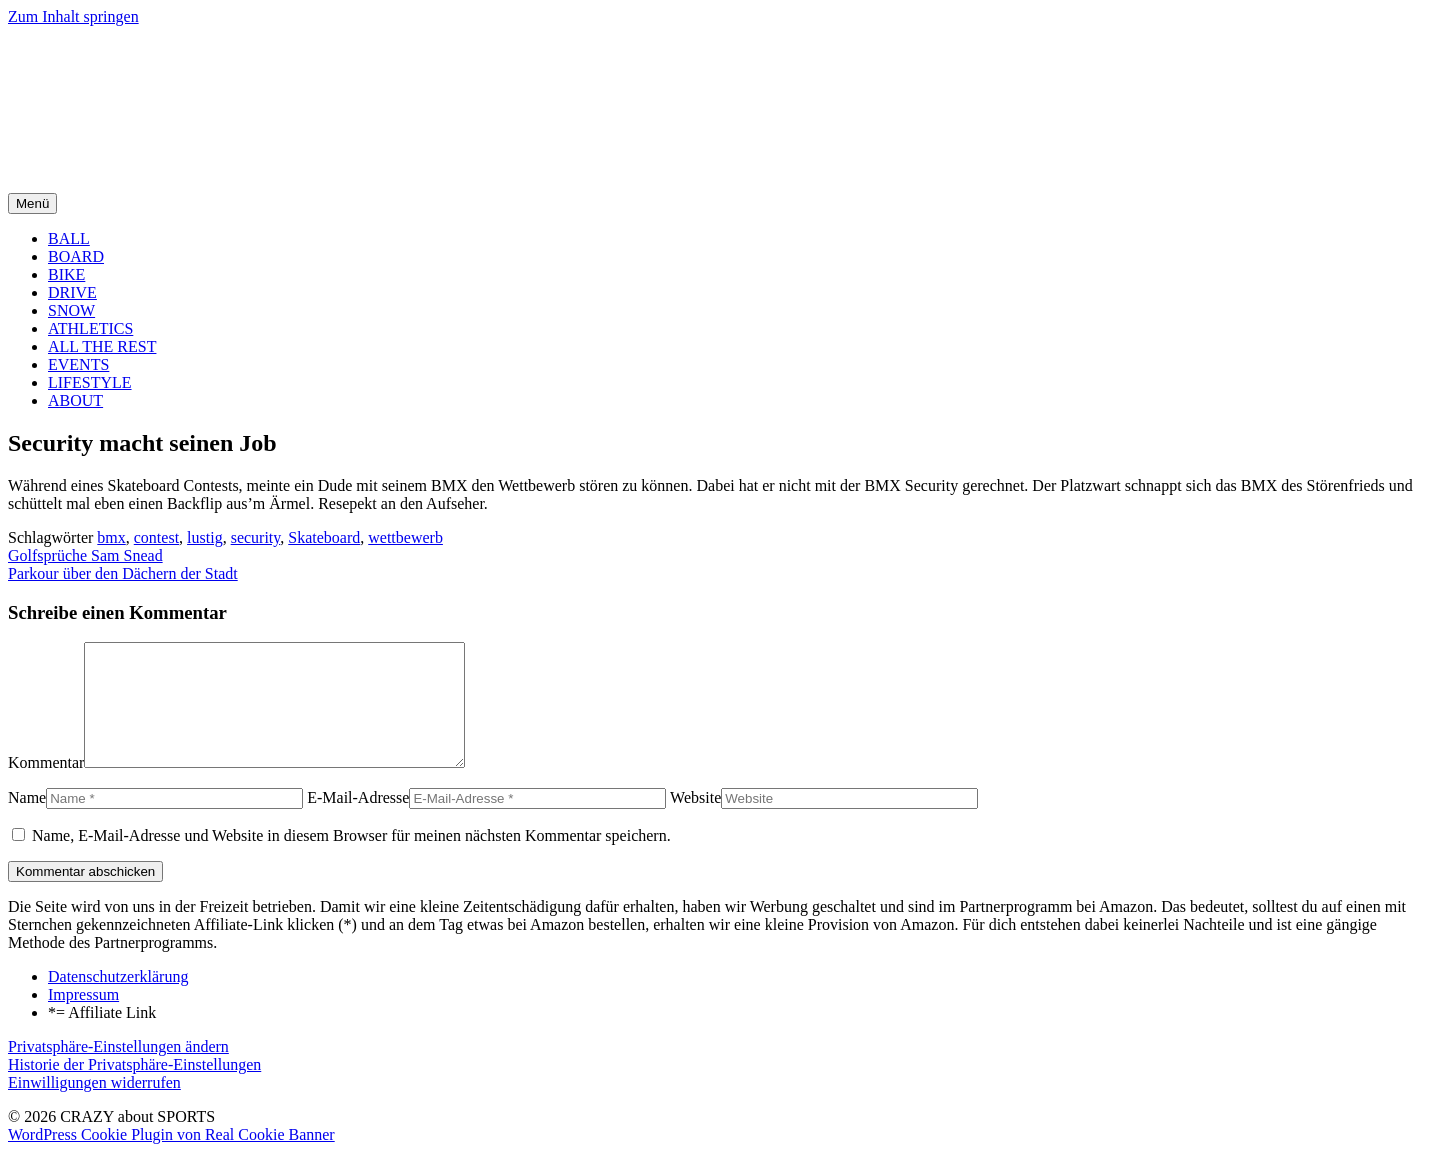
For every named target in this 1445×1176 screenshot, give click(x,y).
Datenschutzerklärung (118, 1000)
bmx (111, 537)
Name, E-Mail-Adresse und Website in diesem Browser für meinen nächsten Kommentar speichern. (351, 859)
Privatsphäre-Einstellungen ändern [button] (118, 1070)
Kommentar (46, 786)
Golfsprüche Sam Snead (85, 555)
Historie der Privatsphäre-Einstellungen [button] (134, 1088)
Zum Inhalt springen (73, 16)
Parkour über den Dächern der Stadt (123, 573)
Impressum (83, 1018)
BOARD (76, 256)
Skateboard (324, 537)
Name (27, 821)
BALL (69, 238)
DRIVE (72, 292)
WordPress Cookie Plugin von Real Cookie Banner (171, 1158)
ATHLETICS (90, 328)
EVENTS (78, 364)
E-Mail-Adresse (358, 821)
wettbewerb (405, 537)
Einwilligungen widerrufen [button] (94, 1106)
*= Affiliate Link (102, 1036)
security (256, 537)
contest (156, 537)
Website (695, 821)
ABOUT (75, 400)
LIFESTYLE (90, 382)
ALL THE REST (102, 346)
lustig (205, 537)
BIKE (66, 274)
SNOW (71, 310)
